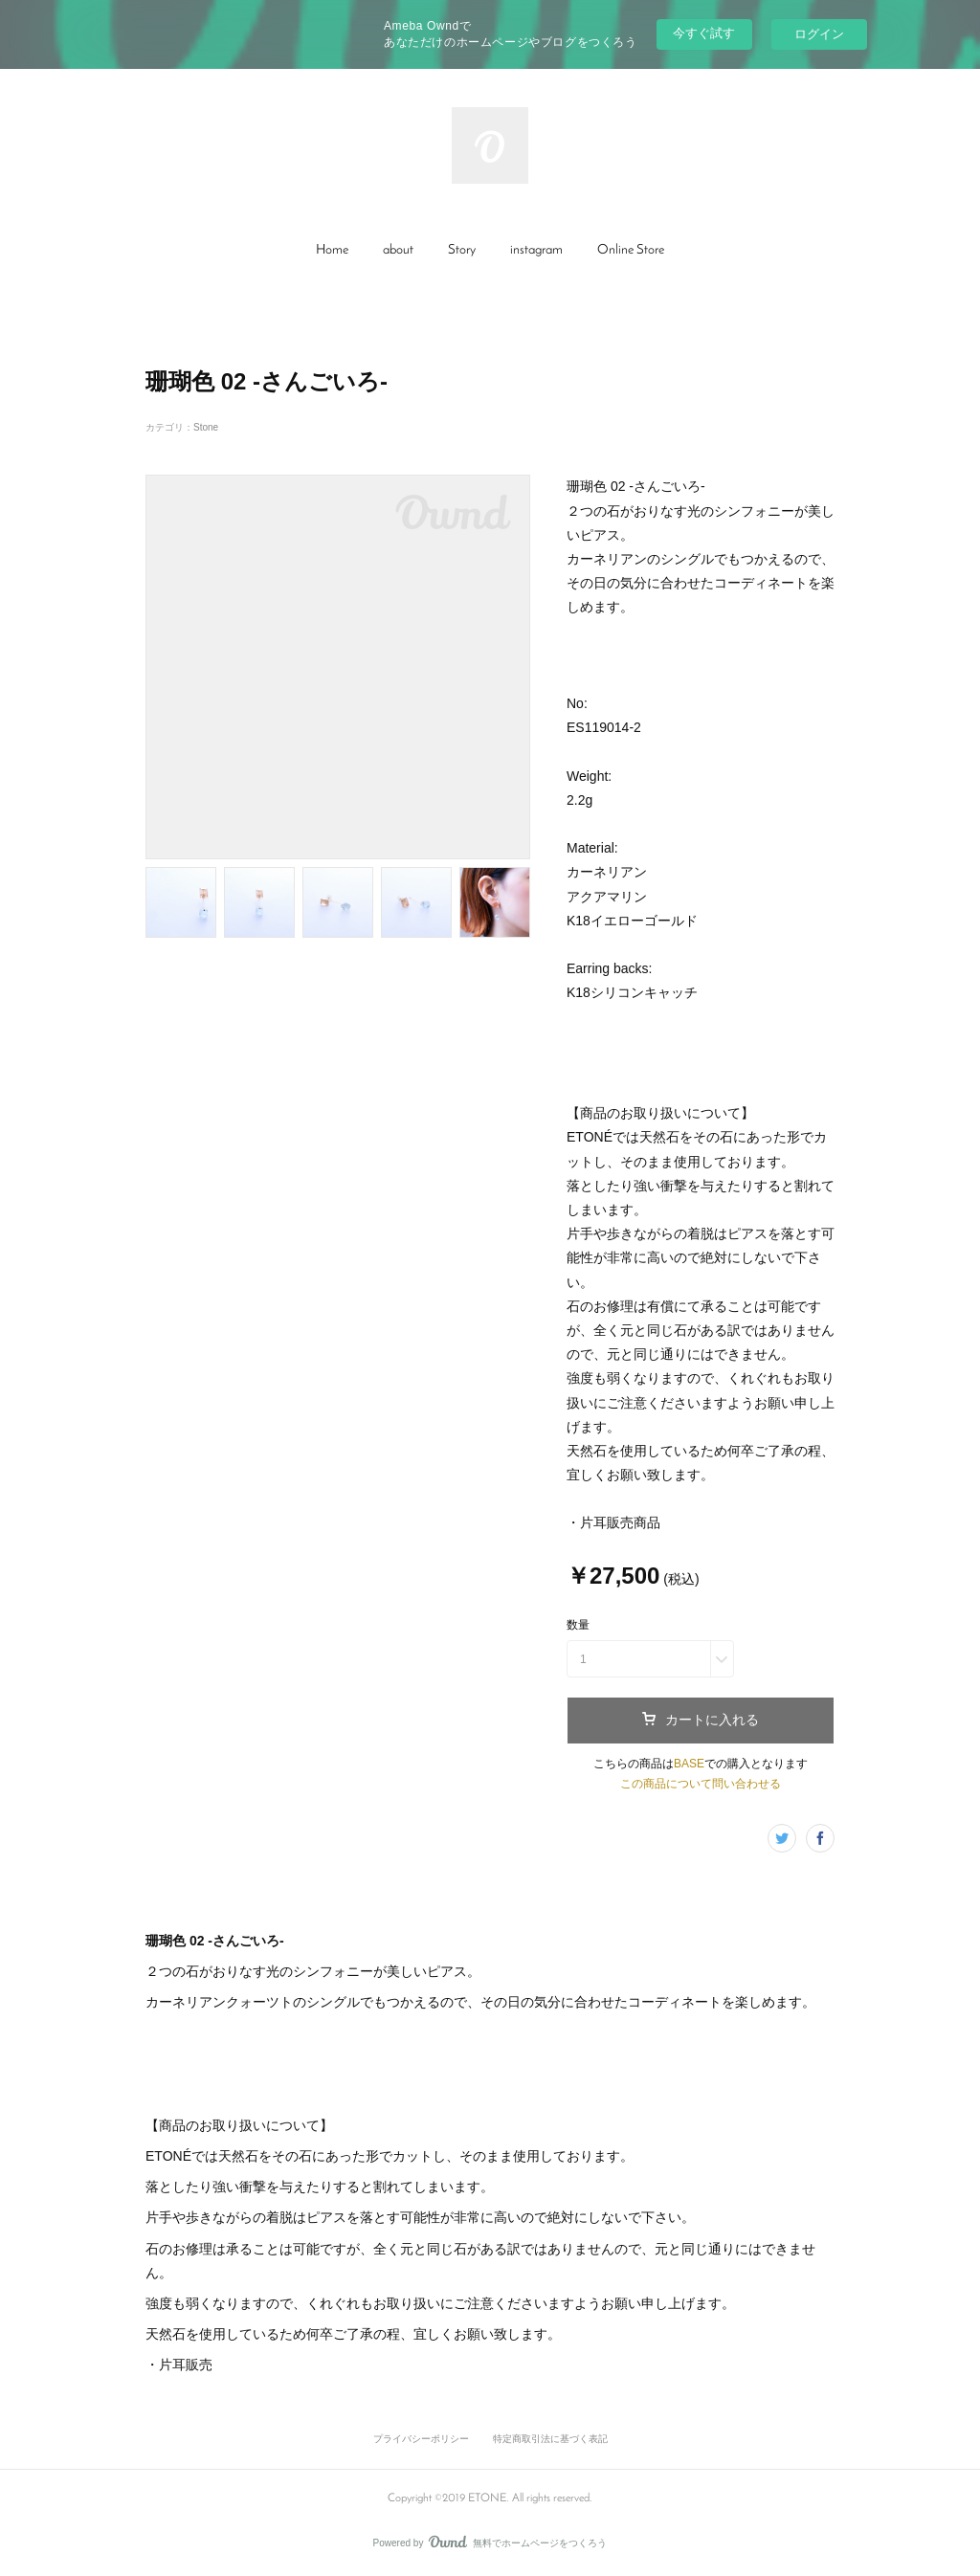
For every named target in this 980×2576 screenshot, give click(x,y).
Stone (205, 427)
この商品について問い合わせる (700, 1783)
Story (462, 250)
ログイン (819, 34)
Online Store (630, 250)
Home (332, 250)
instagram (536, 250)
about (398, 250)
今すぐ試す (704, 33)
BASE (689, 1763)
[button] (332, 250)
